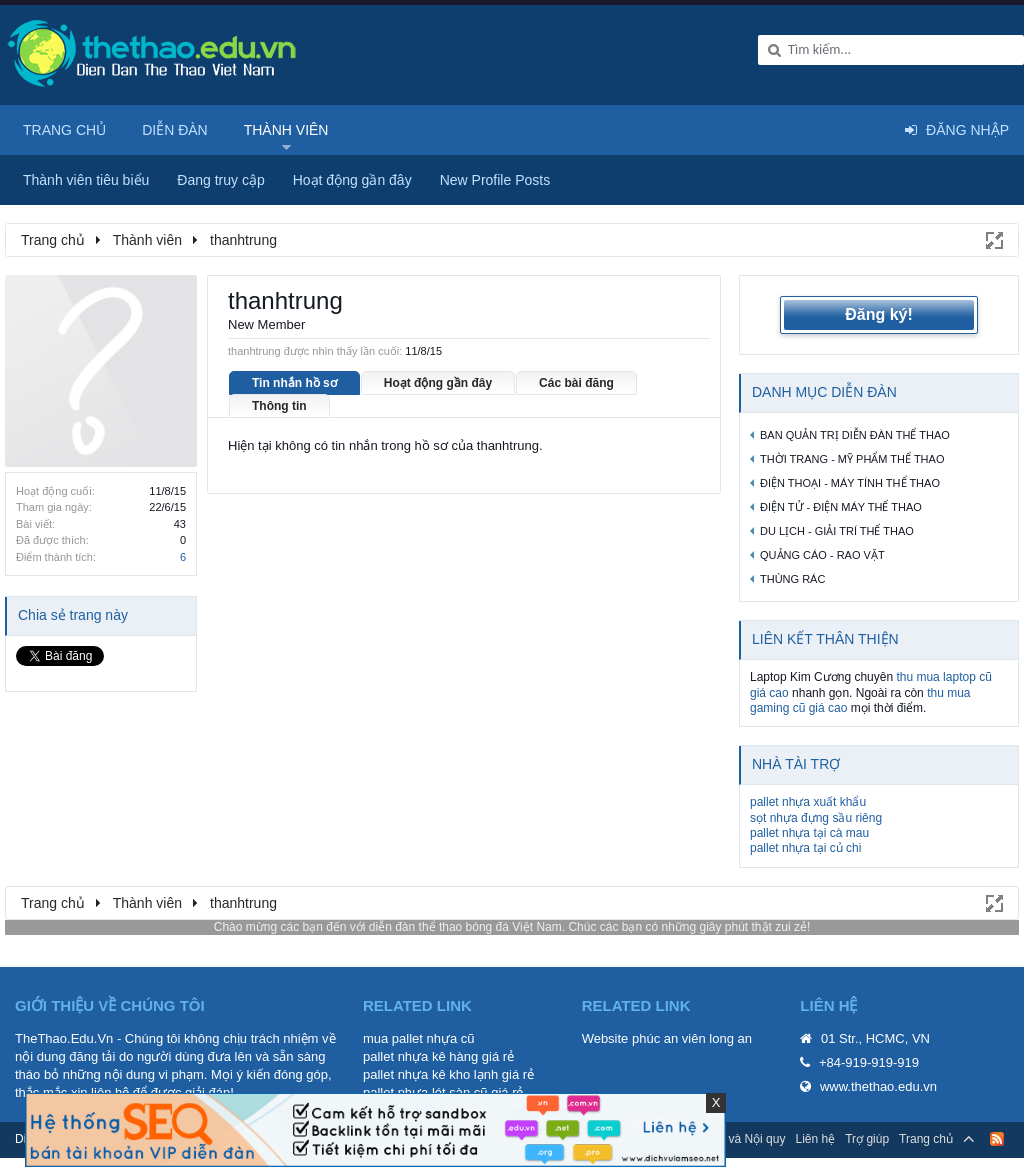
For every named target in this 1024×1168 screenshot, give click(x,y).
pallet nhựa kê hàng (420, 1056)
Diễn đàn (175, 130)
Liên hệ (815, 1139)
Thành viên (286, 130)
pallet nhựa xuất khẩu (808, 802)
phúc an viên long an (692, 1038)
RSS (997, 1139)
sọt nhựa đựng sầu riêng (816, 818)
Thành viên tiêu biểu (86, 180)
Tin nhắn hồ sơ (294, 383)
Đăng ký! (879, 314)
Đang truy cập (220, 180)
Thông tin (279, 406)
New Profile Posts (495, 180)
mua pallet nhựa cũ (419, 1038)
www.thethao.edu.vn (878, 1086)
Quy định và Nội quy (731, 1139)
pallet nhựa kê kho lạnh (430, 1074)
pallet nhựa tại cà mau (809, 833)
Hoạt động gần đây (438, 383)
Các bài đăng (576, 383)
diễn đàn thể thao (415, 927)
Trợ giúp (867, 1139)
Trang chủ (64, 130)
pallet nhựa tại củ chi (805, 848)
